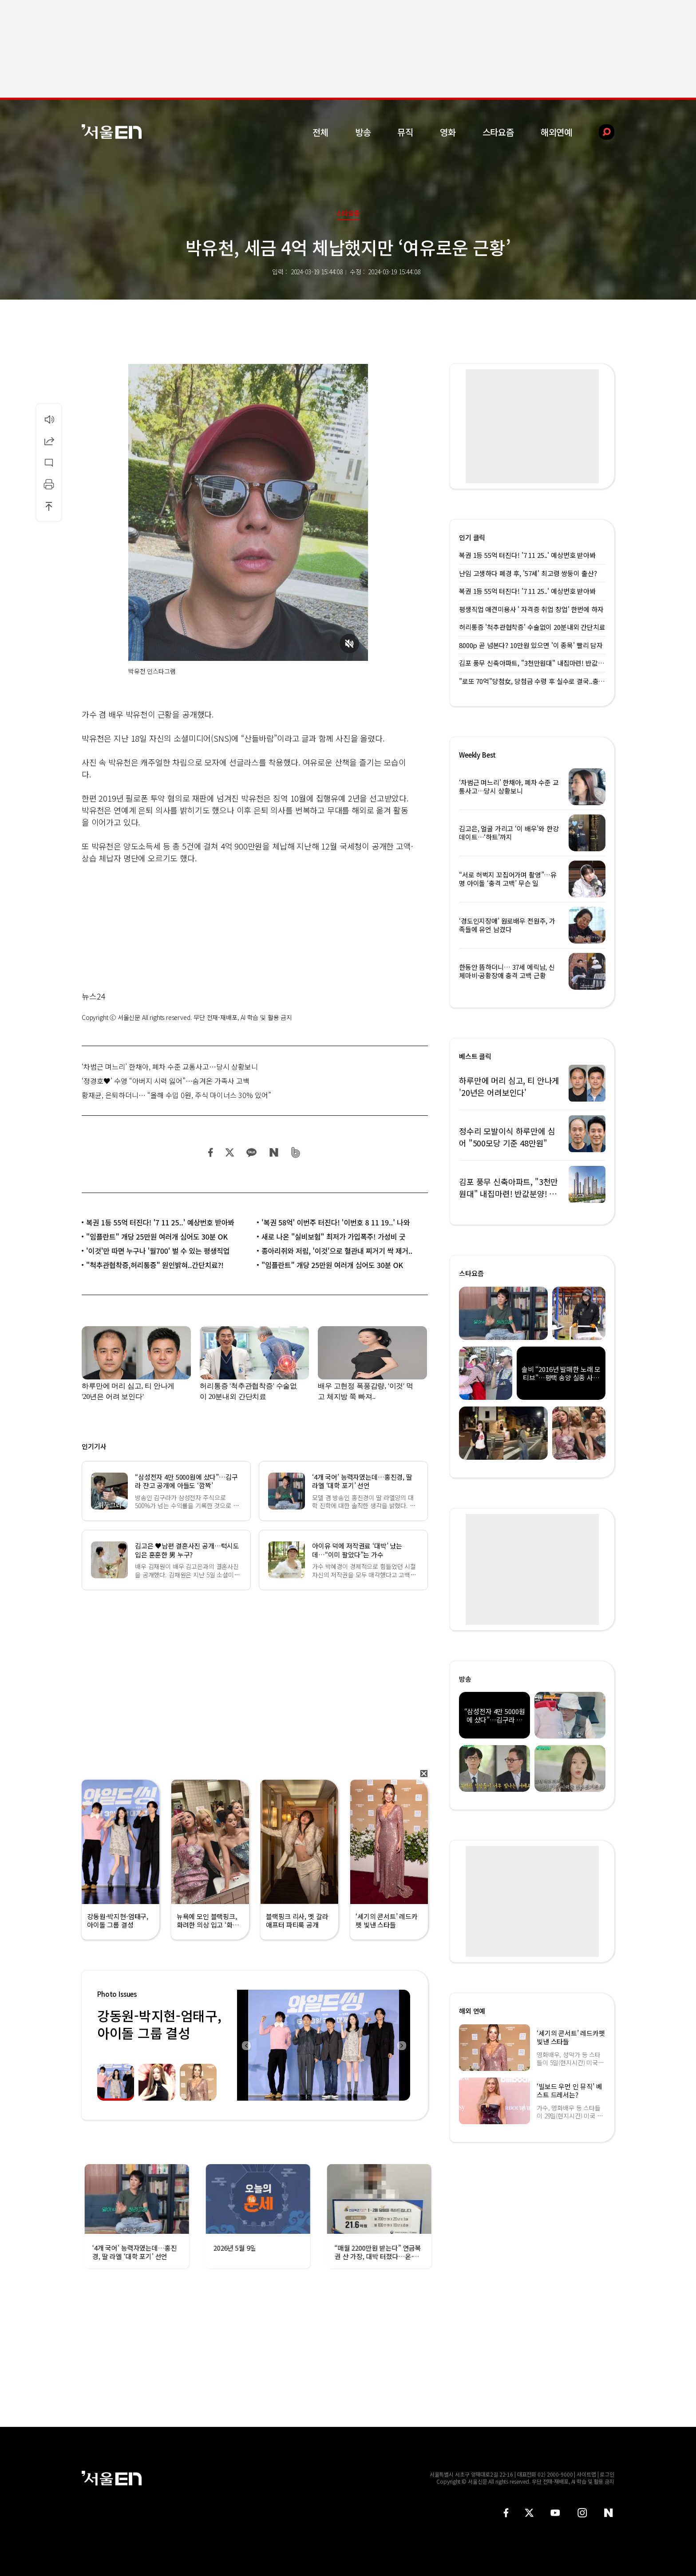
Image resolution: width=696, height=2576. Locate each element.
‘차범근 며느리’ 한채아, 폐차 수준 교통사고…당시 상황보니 (170, 1066)
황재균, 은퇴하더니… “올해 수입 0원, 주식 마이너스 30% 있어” (176, 1095)
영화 (448, 132)
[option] (320, 2045)
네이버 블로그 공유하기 (273, 1152)
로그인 (607, 2474)
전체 (320, 132)
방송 (363, 132)
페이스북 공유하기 (211, 1152)
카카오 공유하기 (251, 1152)
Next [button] (401, 2045)
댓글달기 (49, 462)
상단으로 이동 (49, 506)
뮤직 (405, 132)
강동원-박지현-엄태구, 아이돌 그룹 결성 (159, 2024)
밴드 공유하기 (295, 1152)
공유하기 (49, 440)
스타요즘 (498, 132)
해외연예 (556, 132)
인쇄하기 (49, 484)
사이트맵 (586, 2474)
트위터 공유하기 (229, 1152)
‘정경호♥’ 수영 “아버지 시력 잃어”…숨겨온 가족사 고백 (165, 1080)
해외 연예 (472, 2010)
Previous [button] (245, 2045)
